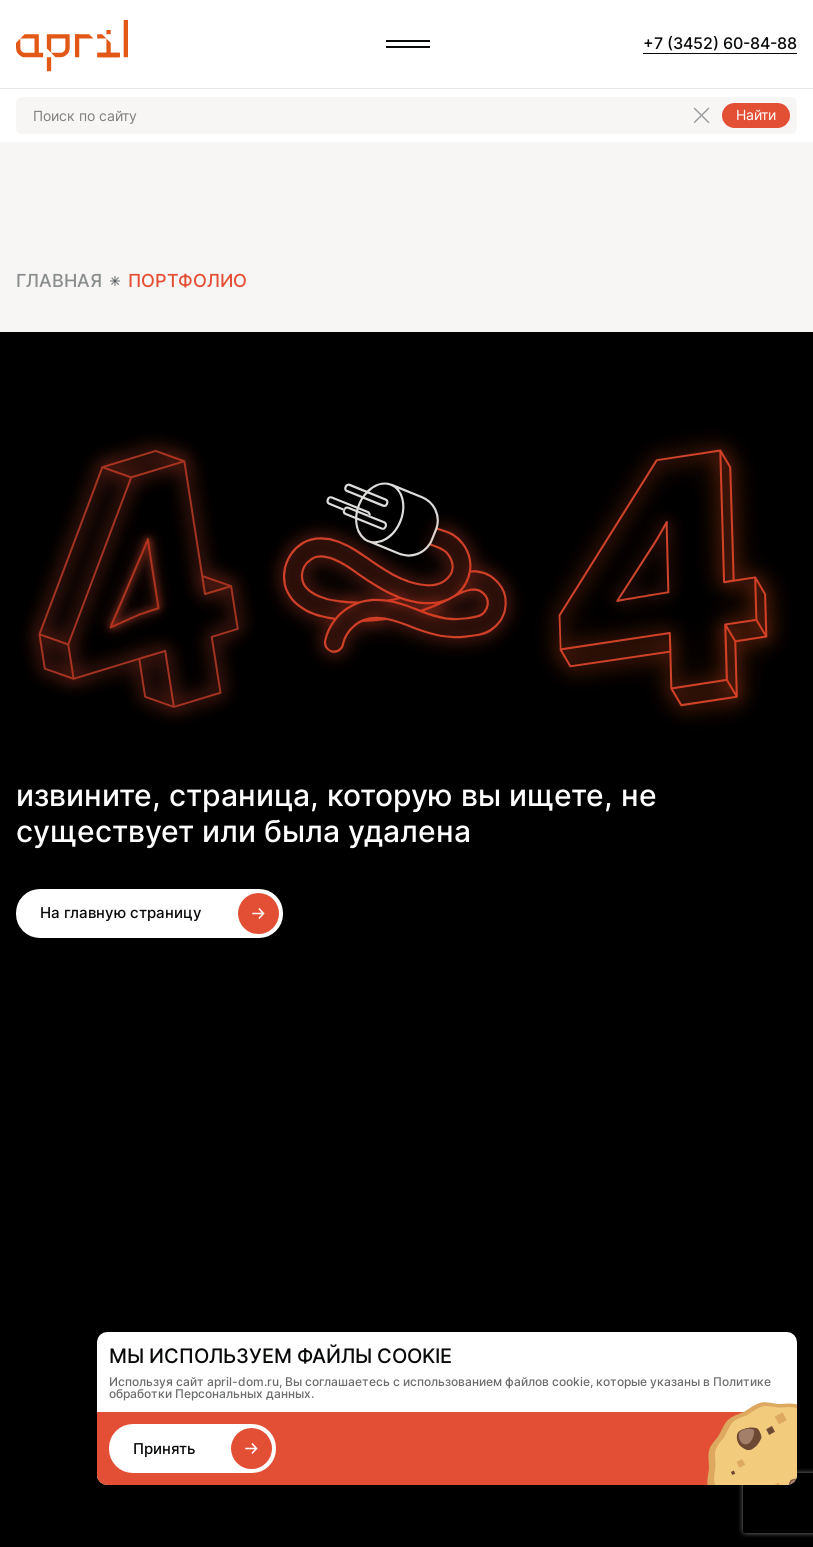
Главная (59, 280)
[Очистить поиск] (701, 115)
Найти (756, 114)
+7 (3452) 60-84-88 (720, 43)
